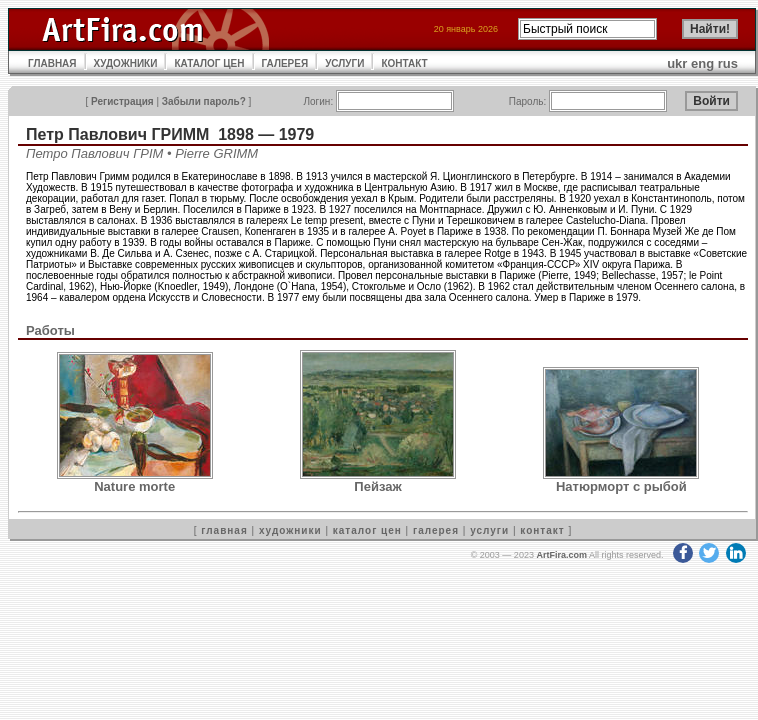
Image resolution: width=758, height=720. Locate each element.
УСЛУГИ (344, 63)
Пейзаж (377, 486)
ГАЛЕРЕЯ (285, 63)
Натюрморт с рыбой (621, 486)
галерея (436, 530)
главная (224, 530)
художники (290, 530)
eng (702, 63)
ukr (677, 63)
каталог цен (367, 530)
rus (728, 63)
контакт (542, 530)
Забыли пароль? (204, 101)
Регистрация (122, 101)
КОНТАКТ (404, 63)
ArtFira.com (561, 555)
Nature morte (134, 486)
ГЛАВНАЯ (52, 63)
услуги (489, 530)
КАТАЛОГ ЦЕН (209, 63)
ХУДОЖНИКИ (126, 63)
